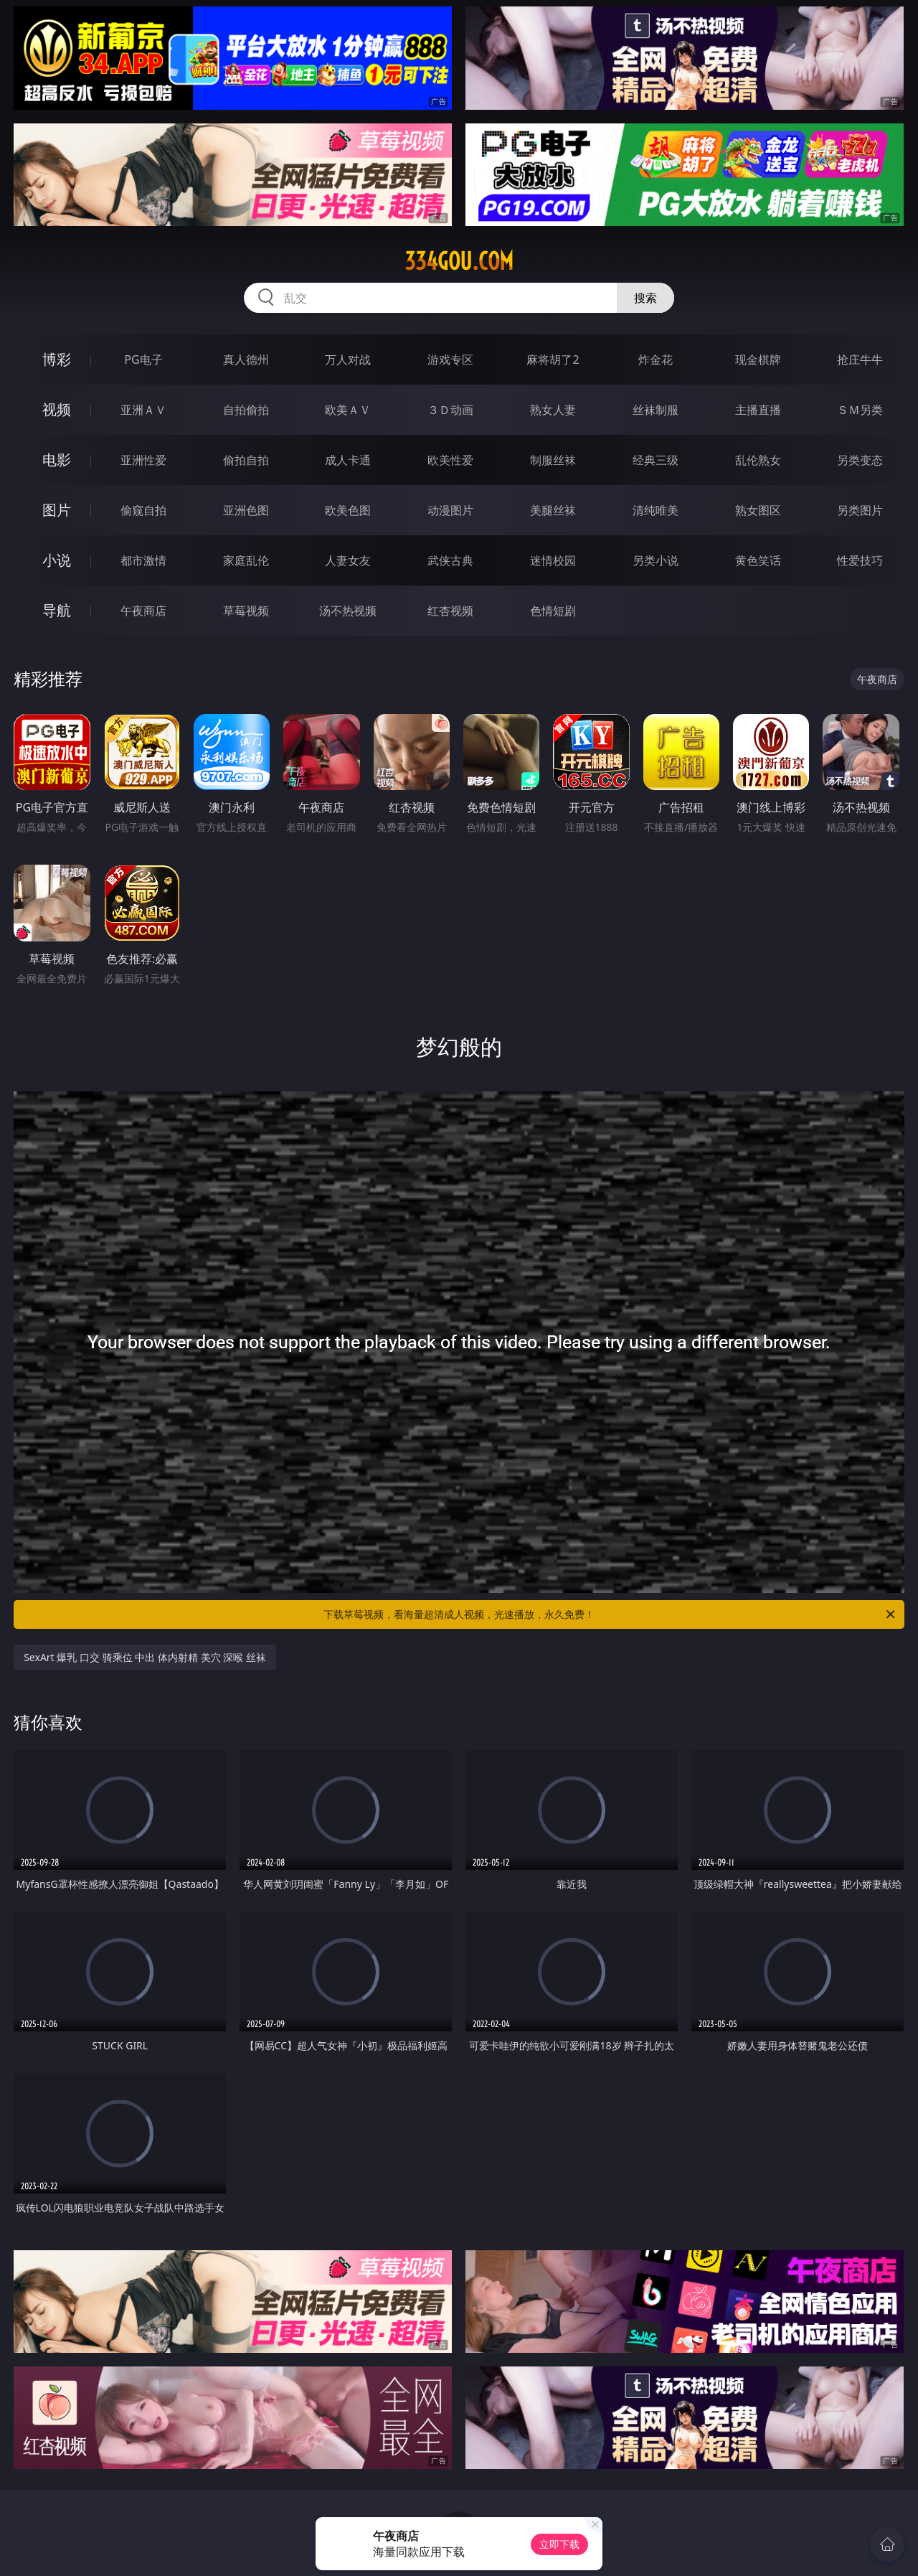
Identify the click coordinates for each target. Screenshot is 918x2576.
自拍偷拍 (246, 410)
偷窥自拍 (143, 510)
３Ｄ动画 (450, 410)
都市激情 (143, 560)
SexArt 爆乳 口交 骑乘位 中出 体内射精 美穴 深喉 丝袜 (145, 1657)
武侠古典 (450, 560)
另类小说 (655, 560)
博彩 (56, 359)
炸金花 (655, 359)
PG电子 (143, 359)
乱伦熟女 (758, 460)
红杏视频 (450, 611)
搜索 (645, 298)
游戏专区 (450, 359)
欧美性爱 (450, 460)
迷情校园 (553, 560)
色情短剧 (553, 611)
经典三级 (655, 460)
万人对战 (348, 359)
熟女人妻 (553, 410)
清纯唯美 (655, 510)
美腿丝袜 (553, 510)
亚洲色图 (246, 510)
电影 (56, 459)
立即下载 (559, 2544)
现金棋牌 (758, 359)
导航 (56, 610)
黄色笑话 (758, 560)
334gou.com (459, 261)
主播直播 (758, 410)
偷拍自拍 (246, 460)
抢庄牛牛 (860, 359)
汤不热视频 (348, 611)
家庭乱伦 (246, 560)
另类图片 (860, 510)
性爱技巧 (860, 560)
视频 (56, 409)
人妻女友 (348, 560)
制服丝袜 (553, 460)
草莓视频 (246, 611)
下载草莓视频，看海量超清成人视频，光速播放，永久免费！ (610, 1614)
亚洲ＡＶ (143, 410)
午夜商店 (143, 611)
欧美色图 (348, 510)
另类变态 (860, 460)
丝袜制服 (655, 410)
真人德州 (246, 359)
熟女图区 (758, 510)
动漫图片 (450, 510)
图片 (56, 510)
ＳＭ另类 (860, 410)
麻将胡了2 (552, 359)
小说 (56, 560)
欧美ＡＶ (348, 410)
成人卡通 (348, 460)
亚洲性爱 (143, 460)
